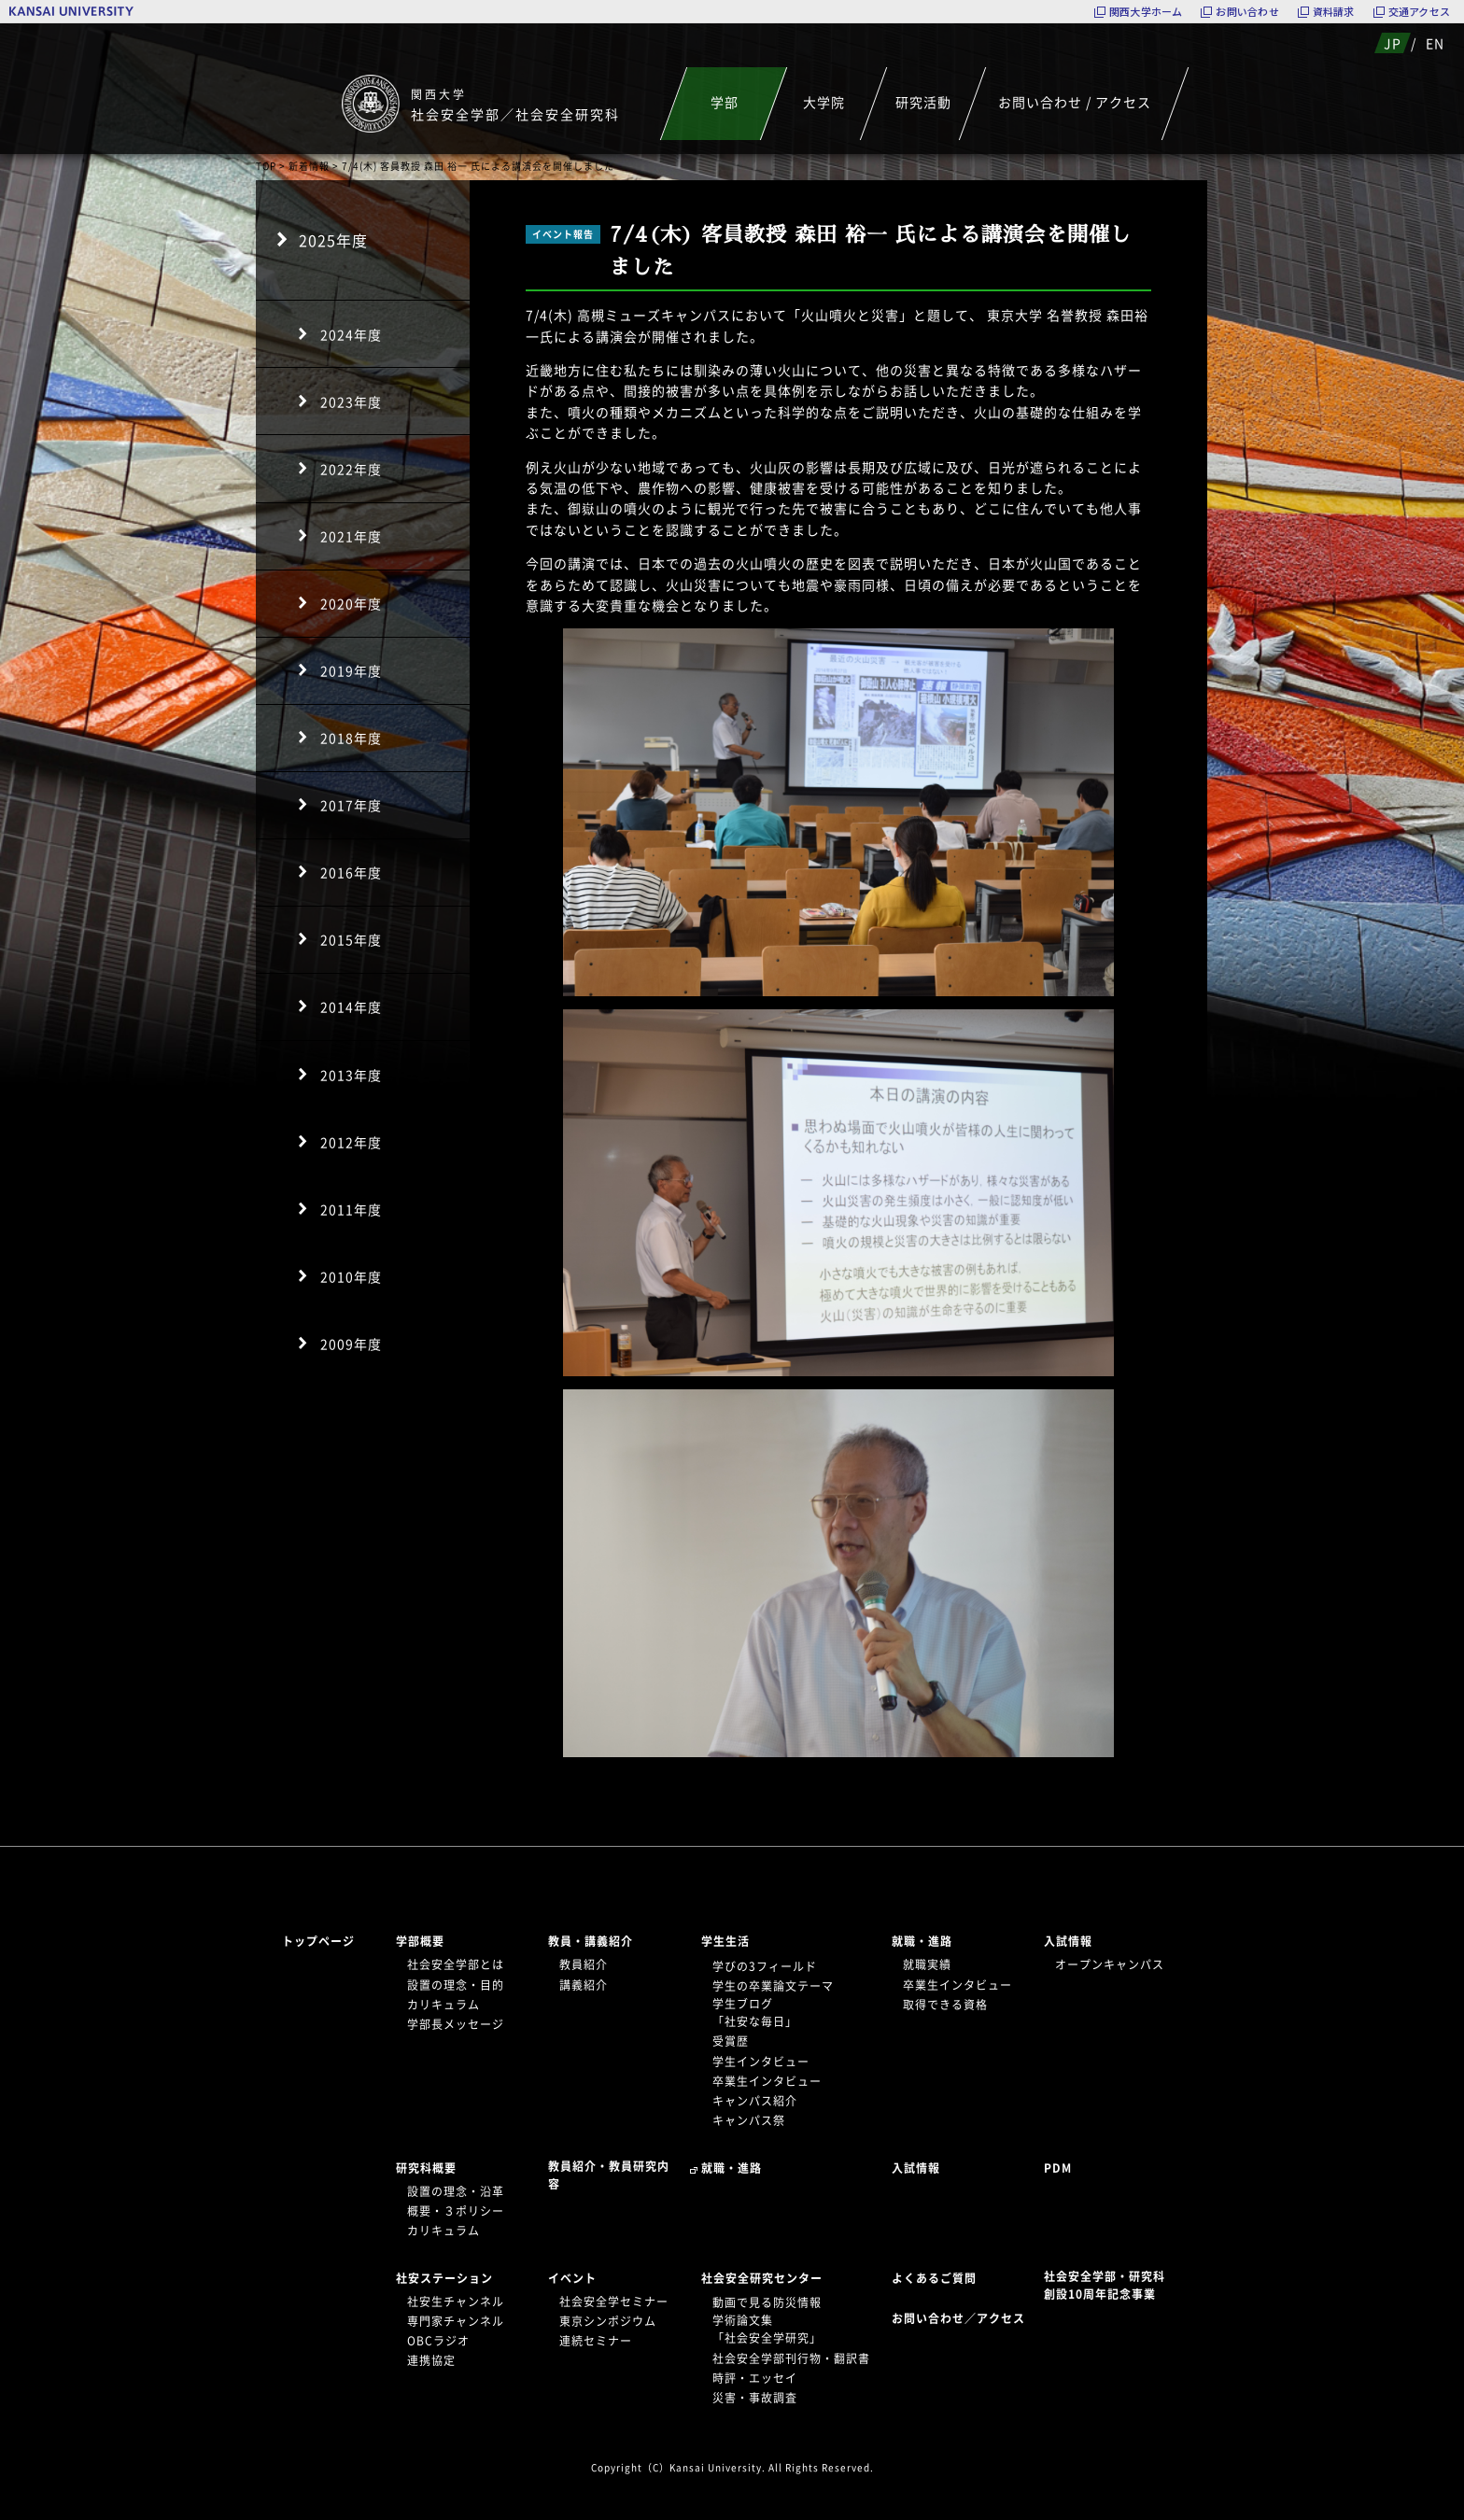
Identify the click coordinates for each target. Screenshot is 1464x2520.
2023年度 (351, 401)
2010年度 (351, 1276)
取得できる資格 (945, 2004)
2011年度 (351, 1209)
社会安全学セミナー (614, 2301)
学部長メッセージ (455, 2024)
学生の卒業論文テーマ (773, 1986)
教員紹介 (583, 1964)
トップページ (318, 1941)
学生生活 (725, 1941)
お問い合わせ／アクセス (964, 2318)
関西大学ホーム (1146, 12)
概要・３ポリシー (455, 2211)
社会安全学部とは (455, 1964)
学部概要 (420, 1941)
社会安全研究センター (762, 2278)
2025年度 (333, 240)
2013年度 (351, 1074)
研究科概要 (426, 2168)
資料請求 (1334, 12)
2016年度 (351, 872)
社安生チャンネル (455, 2301)
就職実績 (927, 1964)
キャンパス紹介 (754, 2100)
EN (1435, 42)
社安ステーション (444, 2278)
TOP (266, 166)
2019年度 (351, 670)
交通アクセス (1419, 12)
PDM (1058, 2168)
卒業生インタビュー (767, 2081)
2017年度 (351, 804)
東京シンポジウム (607, 2321)
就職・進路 (922, 1941)
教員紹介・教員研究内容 (608, 2175)
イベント (572, 2278)
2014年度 (351, 1006)
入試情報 (1068, 1941)
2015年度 (351, 939)
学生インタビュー (760, 2061)
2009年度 (351, 1343)
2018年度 (351, 737)
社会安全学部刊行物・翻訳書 (791, 2358)
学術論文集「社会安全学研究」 (767, 2329)
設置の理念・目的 (455, 1985)
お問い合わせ (1247, 12)
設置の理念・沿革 (455, 2191)
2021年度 (351, 536)
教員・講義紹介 (590, 1941)
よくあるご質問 (934, 2278)
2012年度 (351, 1142)
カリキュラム (443, 2004)
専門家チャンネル (455, 2321)
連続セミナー (595, 2340)
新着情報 (309, 166)
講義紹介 (583, 1985)
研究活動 (923, 101)
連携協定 (431, 2360)
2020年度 (351, 603)
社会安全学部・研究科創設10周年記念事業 (1104, 2285)
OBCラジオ (438, 2340)
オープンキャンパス (1109, 1964)
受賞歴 (730, 2041)
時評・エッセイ (754, 2378)
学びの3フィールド (764, 1966)
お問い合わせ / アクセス (1074, 101)
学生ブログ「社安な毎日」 (754, 2012)
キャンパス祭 (748, 2120)
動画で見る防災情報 (767, 2302)
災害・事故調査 (754, 2397)
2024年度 (351, 334)
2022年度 (351, 468)
